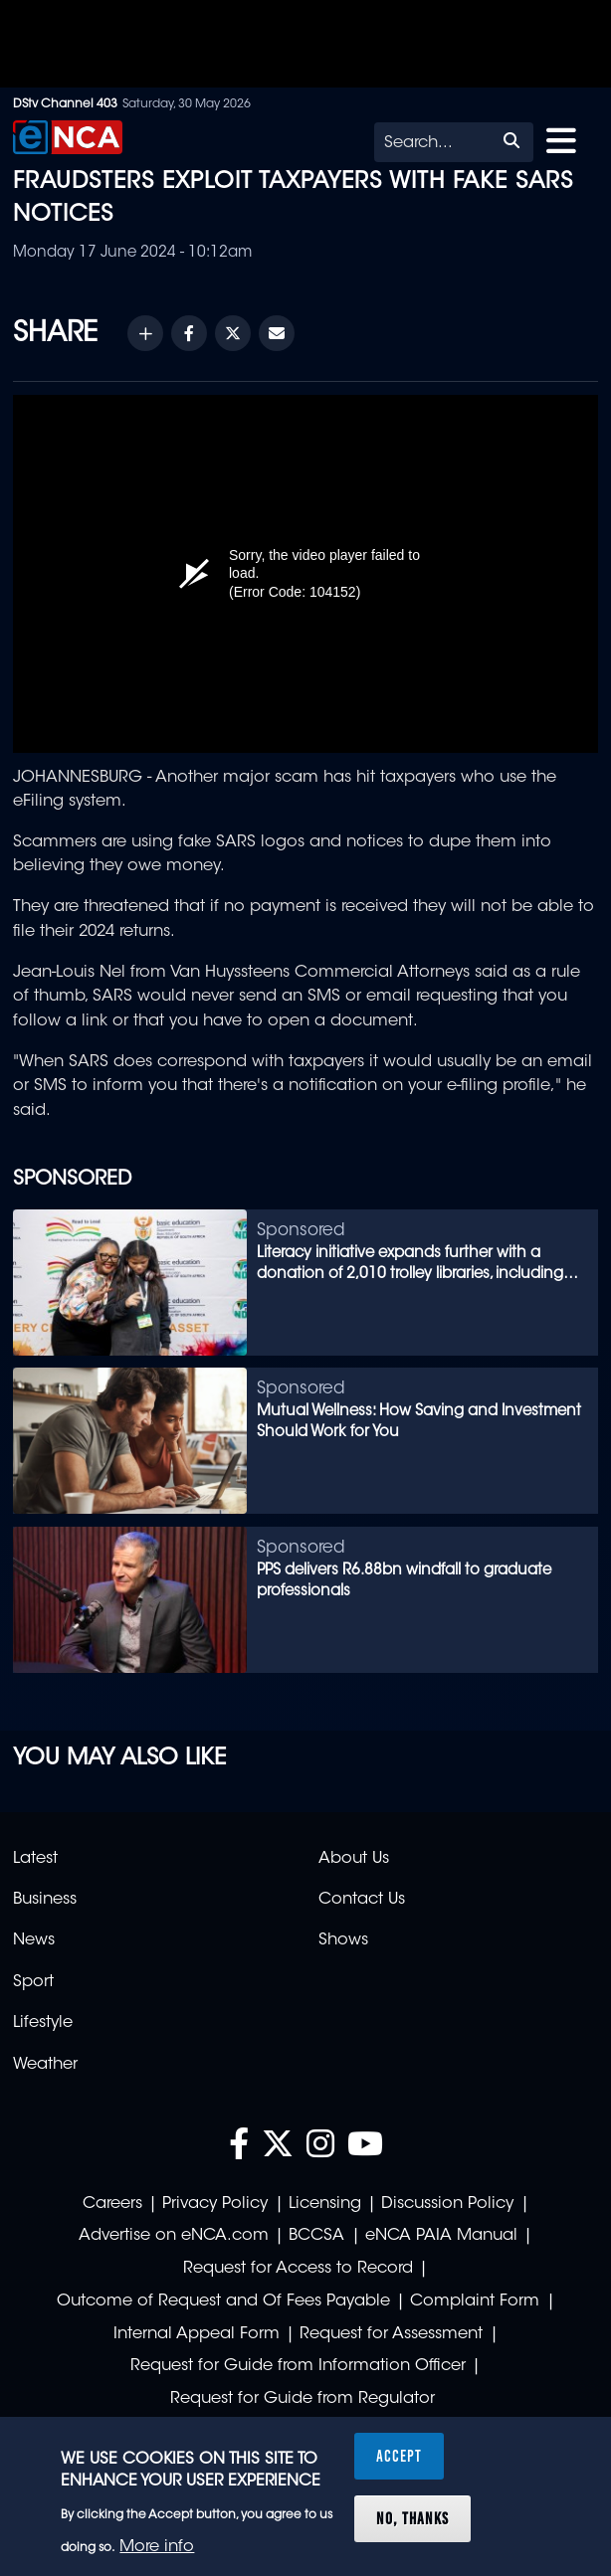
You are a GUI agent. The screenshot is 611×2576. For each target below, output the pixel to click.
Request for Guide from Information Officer (298, 2366)
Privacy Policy (215, 2204)
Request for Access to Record (298, 2269)
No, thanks (412, 2518)
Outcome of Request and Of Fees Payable (223, 2301)
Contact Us (361, 1900)
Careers (112, 2204)
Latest (35, 1859)
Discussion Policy (447, 2204)
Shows (343, 1940)
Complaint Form (474, 2301)
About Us (353, 1859)
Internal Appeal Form (196, 2334)
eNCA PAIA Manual (441, 2236)
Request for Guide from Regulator (302, 2399)
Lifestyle (43, 2023)
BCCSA (316, 2236)
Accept (399, 2456)
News (34, 1940)
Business (45, 1900)
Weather (45, 2065)
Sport (33, 1982)
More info (156, 2547)
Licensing (325, 2204)
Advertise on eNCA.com (174, 2236)
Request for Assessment (391, 2334)
